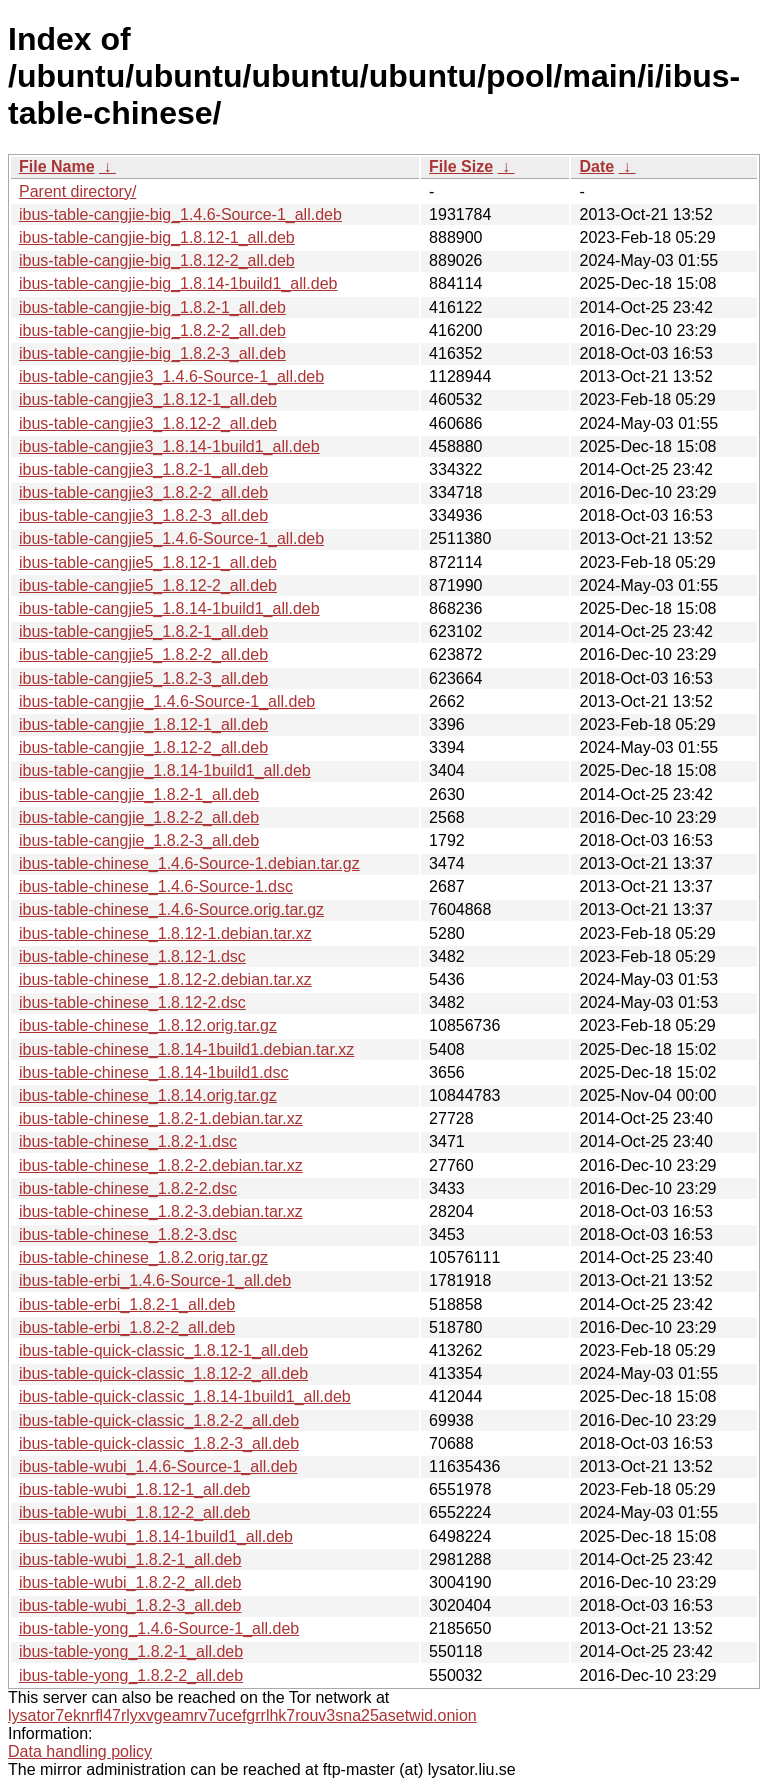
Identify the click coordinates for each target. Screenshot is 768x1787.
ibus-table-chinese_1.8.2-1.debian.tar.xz (161, 1118)
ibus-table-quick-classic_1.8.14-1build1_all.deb (185, 1396)
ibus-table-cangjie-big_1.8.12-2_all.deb (157, 260)
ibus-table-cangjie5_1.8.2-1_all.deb (143, 631)
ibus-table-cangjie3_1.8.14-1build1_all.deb (169, 446)
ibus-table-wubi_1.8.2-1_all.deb (130, 1559)
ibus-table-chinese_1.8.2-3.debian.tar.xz (161, 1211)
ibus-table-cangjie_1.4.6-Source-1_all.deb (167, 701)
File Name (57, 166)
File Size (461, 166)
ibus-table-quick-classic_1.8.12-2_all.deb (163, 1373)
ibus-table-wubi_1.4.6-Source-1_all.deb (158, 1466)
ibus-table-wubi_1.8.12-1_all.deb (134, 1489)
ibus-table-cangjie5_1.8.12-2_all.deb (148, 585)
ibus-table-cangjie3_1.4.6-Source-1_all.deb (171, 376)
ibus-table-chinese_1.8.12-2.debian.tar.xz (165, 979)
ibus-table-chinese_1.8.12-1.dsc (132, 956)
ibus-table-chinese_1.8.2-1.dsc (128, 1141)
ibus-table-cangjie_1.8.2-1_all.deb (139, 794)
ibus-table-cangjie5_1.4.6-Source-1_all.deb (171, 538)
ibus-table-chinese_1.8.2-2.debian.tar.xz (161, 1165)
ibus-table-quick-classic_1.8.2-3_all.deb (159, 1443)
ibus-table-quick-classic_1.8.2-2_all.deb (159, 1420)
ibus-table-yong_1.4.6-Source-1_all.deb (159, 1628)
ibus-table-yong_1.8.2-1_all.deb (131, 1651)
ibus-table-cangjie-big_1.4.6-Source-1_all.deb (180, 214)
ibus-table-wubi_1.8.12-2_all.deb (134, 1512)
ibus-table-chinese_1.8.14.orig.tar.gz (148, 1095)
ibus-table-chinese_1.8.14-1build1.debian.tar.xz (186, 1049)
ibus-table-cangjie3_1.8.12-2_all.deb (148, 423)
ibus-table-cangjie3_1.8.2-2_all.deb (143, 492)
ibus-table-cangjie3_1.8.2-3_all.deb (143, 515)
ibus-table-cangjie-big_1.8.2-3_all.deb (152, 353)
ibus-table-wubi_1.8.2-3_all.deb (130, 1605)
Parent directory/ (77, 191)
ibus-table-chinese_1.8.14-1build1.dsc (154, 1072)
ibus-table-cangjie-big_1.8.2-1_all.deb (152, 307)
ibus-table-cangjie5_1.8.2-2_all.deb (143, 654)
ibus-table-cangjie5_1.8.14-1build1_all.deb (169, 608)
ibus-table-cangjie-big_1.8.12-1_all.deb (157, 237)
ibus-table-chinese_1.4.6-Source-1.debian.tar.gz (189, 863)
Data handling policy (80, 1751)
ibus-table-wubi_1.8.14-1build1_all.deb (156, 1536)
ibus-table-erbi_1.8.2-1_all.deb (127, 1304)
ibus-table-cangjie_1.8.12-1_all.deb (143, 724)
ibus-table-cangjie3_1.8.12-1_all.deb (148, 399)
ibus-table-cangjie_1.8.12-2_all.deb (143, 747)
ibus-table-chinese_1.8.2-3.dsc (128, 1234)
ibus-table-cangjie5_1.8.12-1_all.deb (148, 562)
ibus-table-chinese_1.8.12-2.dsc (132, 1002)
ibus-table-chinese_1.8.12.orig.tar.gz (148, 1025)
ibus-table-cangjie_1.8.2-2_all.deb (139, 817)
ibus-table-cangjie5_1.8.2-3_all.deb (143, 678)
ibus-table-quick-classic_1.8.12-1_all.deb (163, 1350)
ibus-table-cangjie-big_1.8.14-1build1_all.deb (178, 283)
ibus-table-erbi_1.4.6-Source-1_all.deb (155, 1280)
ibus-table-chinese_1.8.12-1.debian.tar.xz (165, 933)
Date (596, 166)
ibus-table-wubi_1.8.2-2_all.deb (130, 1582)
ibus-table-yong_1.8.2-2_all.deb (131, 1675)
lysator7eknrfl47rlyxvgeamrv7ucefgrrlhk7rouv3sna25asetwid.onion (242, 1715)
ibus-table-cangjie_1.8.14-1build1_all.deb (165, 770)
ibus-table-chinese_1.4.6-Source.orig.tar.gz (171, 909)
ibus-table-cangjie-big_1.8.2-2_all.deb (152, 330)
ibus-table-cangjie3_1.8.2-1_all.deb (143, 469)
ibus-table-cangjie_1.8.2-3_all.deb (139, 840)
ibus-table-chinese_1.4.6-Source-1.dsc (156, 886)
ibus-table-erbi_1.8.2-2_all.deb (127, 1327)
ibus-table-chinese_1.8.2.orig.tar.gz (143, 1257)
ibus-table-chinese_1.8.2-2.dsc (128, 1188)
